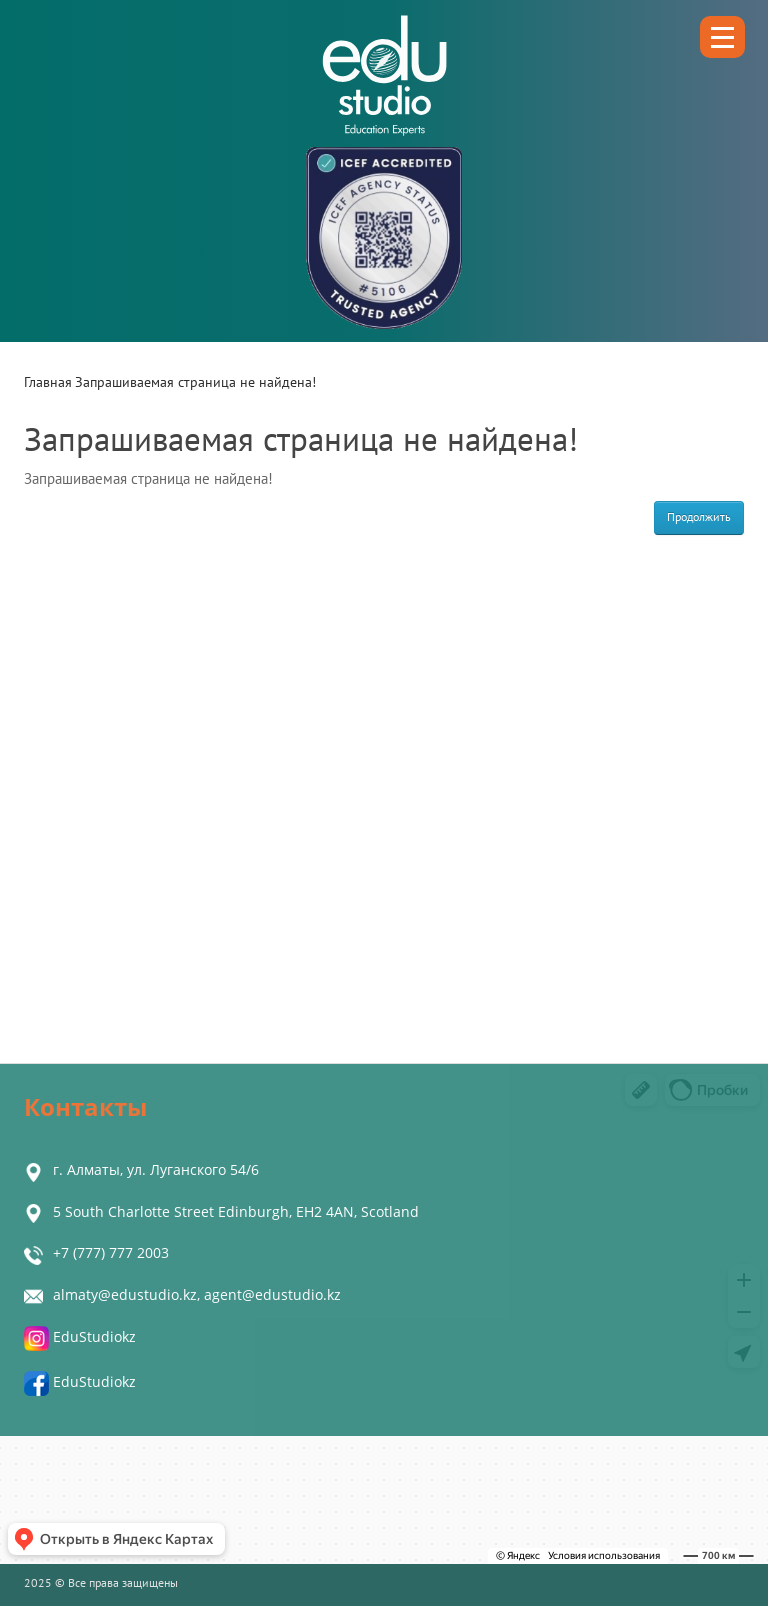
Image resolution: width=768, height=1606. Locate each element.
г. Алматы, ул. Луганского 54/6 (156, 1169)
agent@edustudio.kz (272, 1294)
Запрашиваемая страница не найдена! (195, 382)
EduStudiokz (80, 1336)
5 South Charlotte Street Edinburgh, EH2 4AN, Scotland (236, 1211)
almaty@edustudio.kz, (128, 1294)
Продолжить (699, 517)
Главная (48, 382)
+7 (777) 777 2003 (111, 1252)
